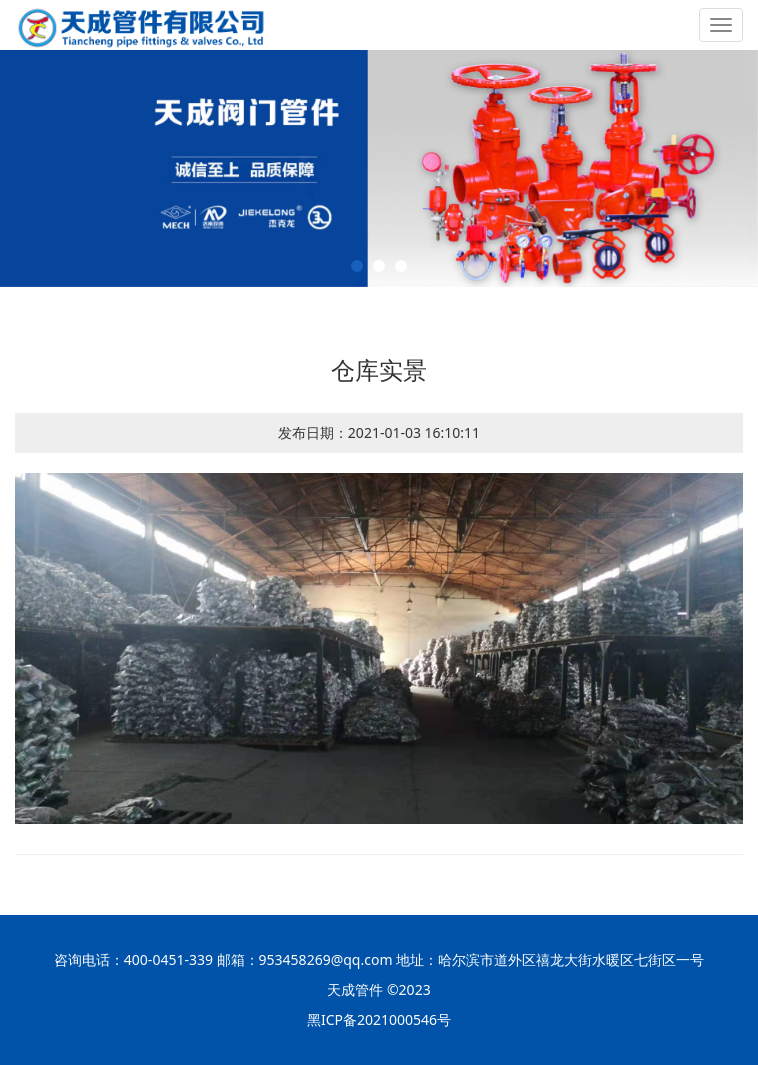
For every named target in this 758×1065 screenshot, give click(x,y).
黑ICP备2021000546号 (379, 1019)
